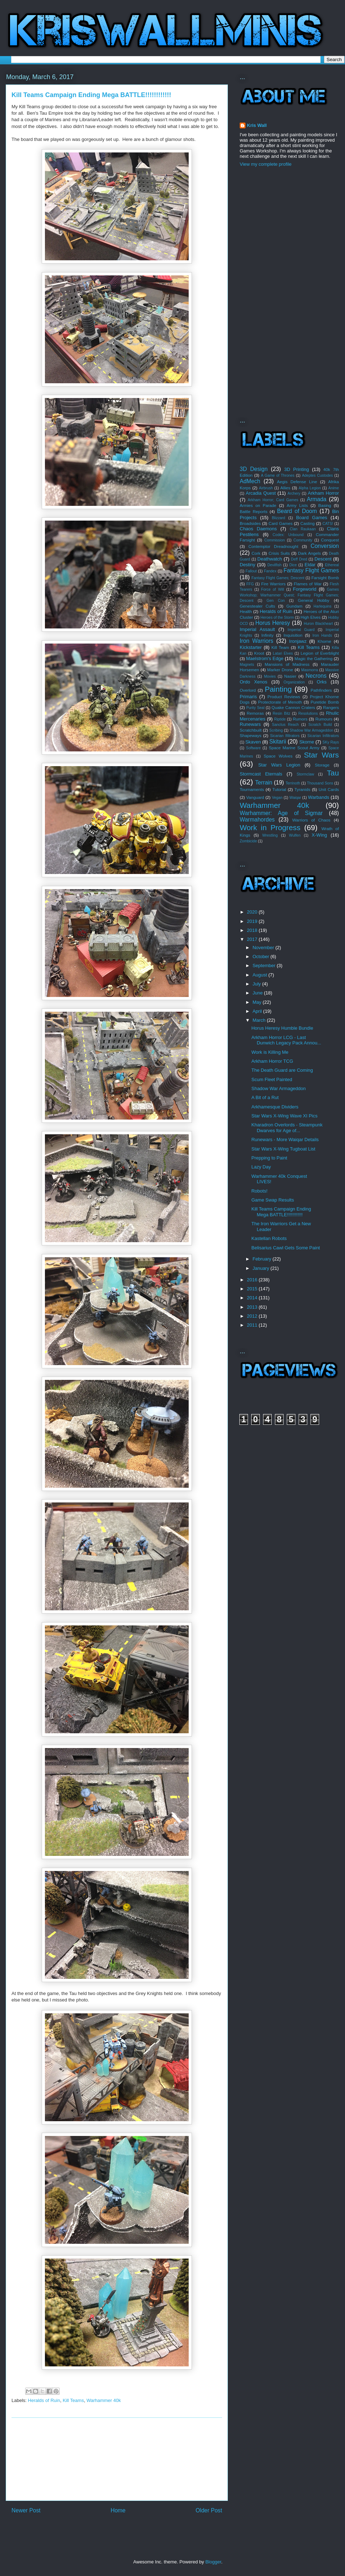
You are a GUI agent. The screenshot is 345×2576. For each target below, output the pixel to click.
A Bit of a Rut (265, 1097)
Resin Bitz (281, 713)
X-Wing (319, 835)
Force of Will (272, 589)
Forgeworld (304, 589)
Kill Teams (73, 2400)
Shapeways (250, 735)
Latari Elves (283, 653)
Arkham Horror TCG (272, 1061)
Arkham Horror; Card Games (273, 500)
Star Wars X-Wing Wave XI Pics (284, 1115)
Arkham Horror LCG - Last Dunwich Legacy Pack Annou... (286, 1040)
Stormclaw (305, 774)
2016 (253, 1279)
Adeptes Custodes (317, 475)
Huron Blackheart (318, 624)
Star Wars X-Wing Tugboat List (283, 1149)
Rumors (300, 719)
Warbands (318, 797)
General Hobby (314, 600)
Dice (293, 565)
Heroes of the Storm (277, 617)
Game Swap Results (272, 1200)
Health (246, 611)
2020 (253, 912)
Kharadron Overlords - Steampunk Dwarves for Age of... (286, 1127)
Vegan (277, 798)
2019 (253, 921)
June (258, 993)
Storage (322, 765)
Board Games (311, 517)
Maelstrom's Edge (265, 658)
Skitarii (277, 741)
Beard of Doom (297, 511)
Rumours (323, 719)
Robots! (259, 1191)
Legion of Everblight (320, 653)
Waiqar (295, 798)
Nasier (290, 676)
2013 (253, 1307)
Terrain (263, 782)
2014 (253, 1297)
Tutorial (279, 789)
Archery (294, 493)
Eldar (310, 564)
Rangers (331, 707)
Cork (256, 553)
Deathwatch (269, 559)
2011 (253, 1325)
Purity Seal (255, 708)
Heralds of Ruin (44, 2400)
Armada (317, 499)
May (258, 1002)
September (265, 965)
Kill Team (280, 647)
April (258, 1011)
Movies (270, 676)
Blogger (213, 2561)
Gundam (294, 606)
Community (303, 540)
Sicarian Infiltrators (323, 736)
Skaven (253, 742)
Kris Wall (257, 125)
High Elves (310, 617)
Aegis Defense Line (297, 481)
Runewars (250, 724)
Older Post (209, 2510)
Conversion (324, 546)
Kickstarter (251, 647)
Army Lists (297, 505)
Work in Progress (270, 827)
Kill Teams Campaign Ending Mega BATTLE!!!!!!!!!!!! (281, 1211)
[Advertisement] (117, 2459)
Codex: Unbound (288, 535)
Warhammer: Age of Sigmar (281, 813)
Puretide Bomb (324, 702)
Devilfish (274, 565)
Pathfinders (321, 690)
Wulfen (294, 835)
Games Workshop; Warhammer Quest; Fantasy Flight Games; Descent (289, 595)
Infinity (267, 635)
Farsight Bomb (325, 577)
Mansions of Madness (286, 664)
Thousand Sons (320, 783)
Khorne (324, 641)
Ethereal (332, 565)
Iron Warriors (256, 641)
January (262, 1268)
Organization (294, 682)
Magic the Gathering (314, 658)
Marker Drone (280, 669)
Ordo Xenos (253, 682)
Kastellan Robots (268, 1238)
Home (118, 2510)
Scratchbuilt (251, 730)
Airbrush (266, 488)
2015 (253, 1288)
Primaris (248, 696)
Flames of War (307, 583)
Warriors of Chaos (311, 820)
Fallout (251, 571)
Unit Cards (329, 789)
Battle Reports (253, 511)
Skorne (306, 742)
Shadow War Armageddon (311, 730)
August (260, 975)
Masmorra (309, 670)
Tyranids (302, 789)
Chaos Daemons (258, 528)
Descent (323, 559)
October (262, 956)
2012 (253, 1316)
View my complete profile (265, 164)
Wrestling (270, 835)
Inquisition (293, 635)
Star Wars (321, 755)
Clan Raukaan (303, 529)
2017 (253, 939)
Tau (333, 773)
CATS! (327, 524)
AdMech (250, 481)
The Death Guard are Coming (282, 1070)
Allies (285, 487)
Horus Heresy (273, 623)
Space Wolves (278, 756)
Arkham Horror (323, 493)
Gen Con (276, 601)
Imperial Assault (257, 629)
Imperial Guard (301, 630)
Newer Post (26, 2510)
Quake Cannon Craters (293, 707)
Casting (307, 523)
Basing (324, 505)
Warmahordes (257, 819)
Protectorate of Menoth (280, 702)
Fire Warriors (273, 583)
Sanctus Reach (285, 725)
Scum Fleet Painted (271, 1079)
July (257, 984)
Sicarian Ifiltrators (285, 736)
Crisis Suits (279, 553)
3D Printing (296, 469)
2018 (253, 930)
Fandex (270, 571)
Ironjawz (298, 641)
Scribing (276, 730)
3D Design (254, 469)
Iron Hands (322, 635)
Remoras (255, 713)
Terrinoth (293, 783)
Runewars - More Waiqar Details (284, 1139)
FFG (250, 584)
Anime (333, 488)
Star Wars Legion (279, 765)
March (260, 1020)
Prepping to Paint (269, 1158)
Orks (321, 682)
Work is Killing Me (269, 1052)
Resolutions (308, 713)
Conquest (330, 539)
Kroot (259, 653)
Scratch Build (320, 725)
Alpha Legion (310, 488)
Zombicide (248, 841)
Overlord (248, 690)
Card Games (280, 523)
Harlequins (323, 606)
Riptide (280, 719)
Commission (274, 540)
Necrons (315, 676)
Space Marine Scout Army (294, 747)
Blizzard (278, 518)
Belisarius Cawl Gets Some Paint (285, 1247)
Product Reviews (283, 696)
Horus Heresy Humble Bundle (282, 1028)
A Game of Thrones (277, 475)
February (263, 1259)
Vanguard (255, 797)
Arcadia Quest (261, 493)
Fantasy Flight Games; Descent (278, 578)
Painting (278, 689)
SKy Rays (330, 742)
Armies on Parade (258, 505)
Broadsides (250, 523)
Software (253, 748)
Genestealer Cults (257, 606)
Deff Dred (299, 559)
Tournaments (252, 789)
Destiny (247, 564)
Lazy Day (261, 1167)
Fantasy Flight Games (311, 570)
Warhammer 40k (104, 2400)
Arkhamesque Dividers (274, 1106)
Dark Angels (309, 553)
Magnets (247, 665)
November (264, 947)
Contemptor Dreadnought (273, 546)
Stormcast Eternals (261, 774)
